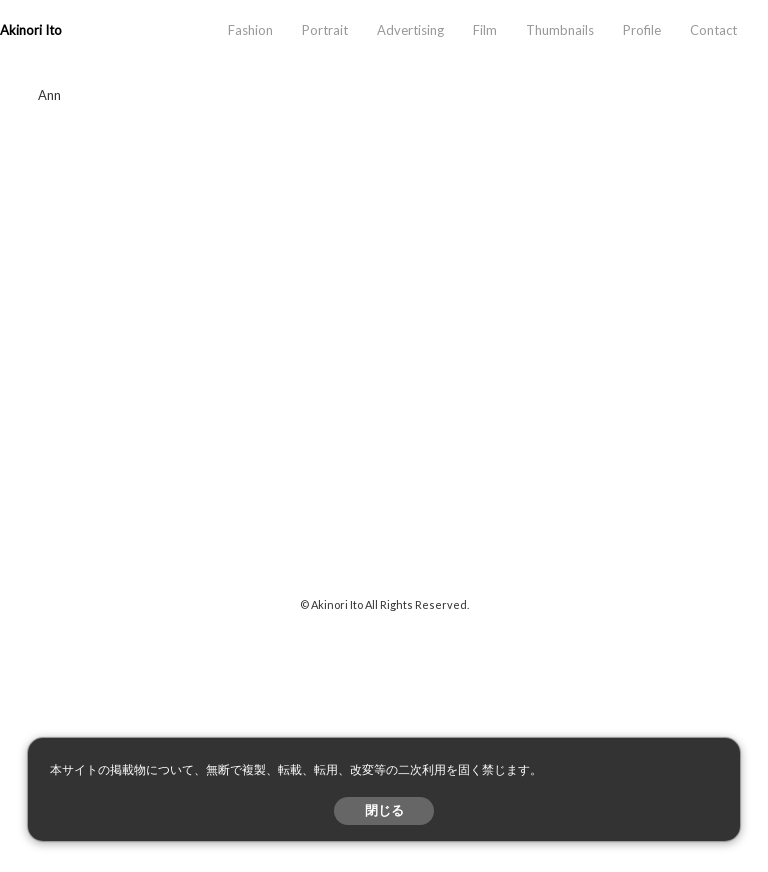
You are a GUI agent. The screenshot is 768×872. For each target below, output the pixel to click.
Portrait (325, 30)
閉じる (384, 810)
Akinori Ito (31, 30)
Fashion (250, 30)
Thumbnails (560, 30)
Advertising (410, 30)
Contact (713, 30)
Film (485, 30)
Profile (642, 30)
